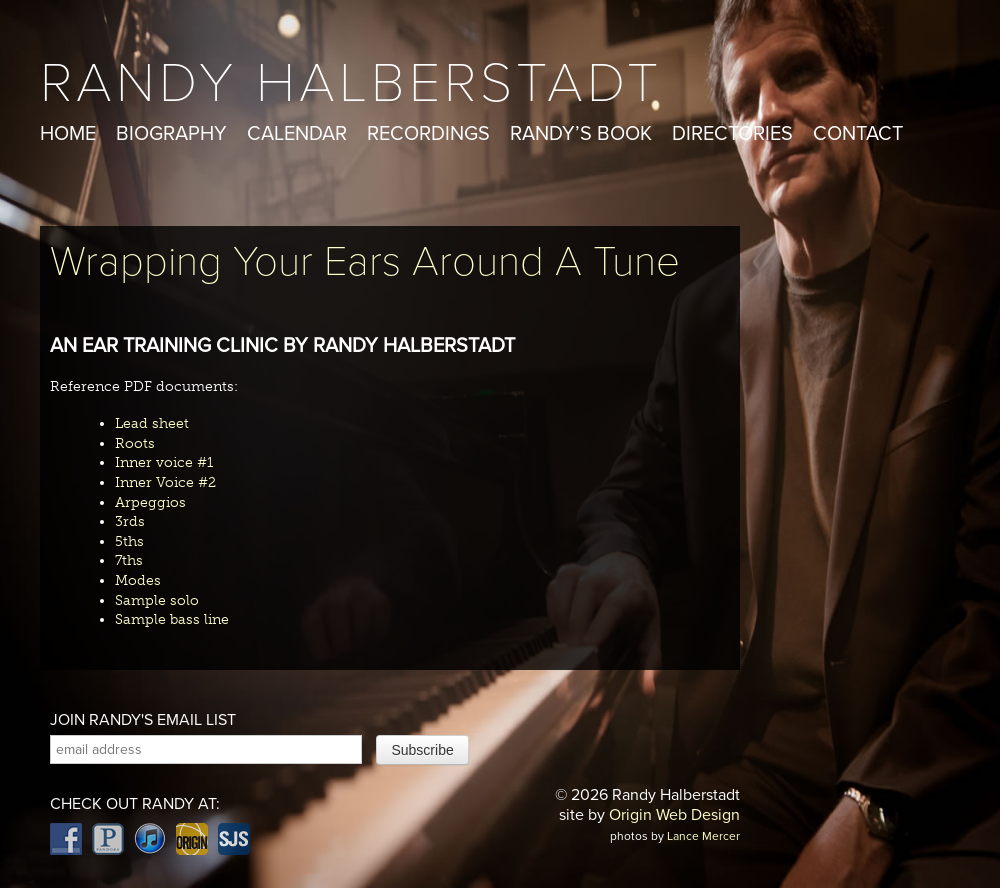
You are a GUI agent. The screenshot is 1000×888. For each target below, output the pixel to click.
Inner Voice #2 (165, 482)
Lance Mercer (703, 836)
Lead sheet (152, 423)
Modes (138, 580)
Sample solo (157, 600)
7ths (129, 560)
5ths (129, 541)
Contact (858, 134)
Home (68, 134)
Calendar (297, 134)
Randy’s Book (581, 134)
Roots (135, 443)
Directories (732, 134)
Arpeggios (150, 502)
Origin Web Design (674, 815)
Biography (171, 134)
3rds (130, 521)
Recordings (428, 134)
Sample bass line (172, 619)
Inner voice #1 (164, 462)
